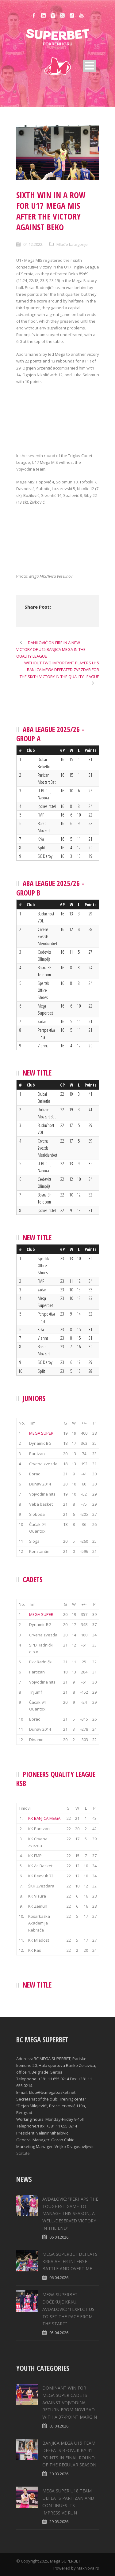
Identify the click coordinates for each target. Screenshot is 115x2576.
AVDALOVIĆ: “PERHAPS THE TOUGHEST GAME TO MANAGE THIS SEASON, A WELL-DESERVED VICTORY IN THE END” (70, 2213)
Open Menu (89, 66)
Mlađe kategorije (72, 244)
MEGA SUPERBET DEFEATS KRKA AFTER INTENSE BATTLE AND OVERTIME (70, 2261)
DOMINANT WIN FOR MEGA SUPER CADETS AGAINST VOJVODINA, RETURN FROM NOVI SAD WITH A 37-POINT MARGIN (69, 2402)
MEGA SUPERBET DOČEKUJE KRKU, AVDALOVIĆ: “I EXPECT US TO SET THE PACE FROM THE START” (68, 2309)
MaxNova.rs (88, 2568)
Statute (23, 2153)
